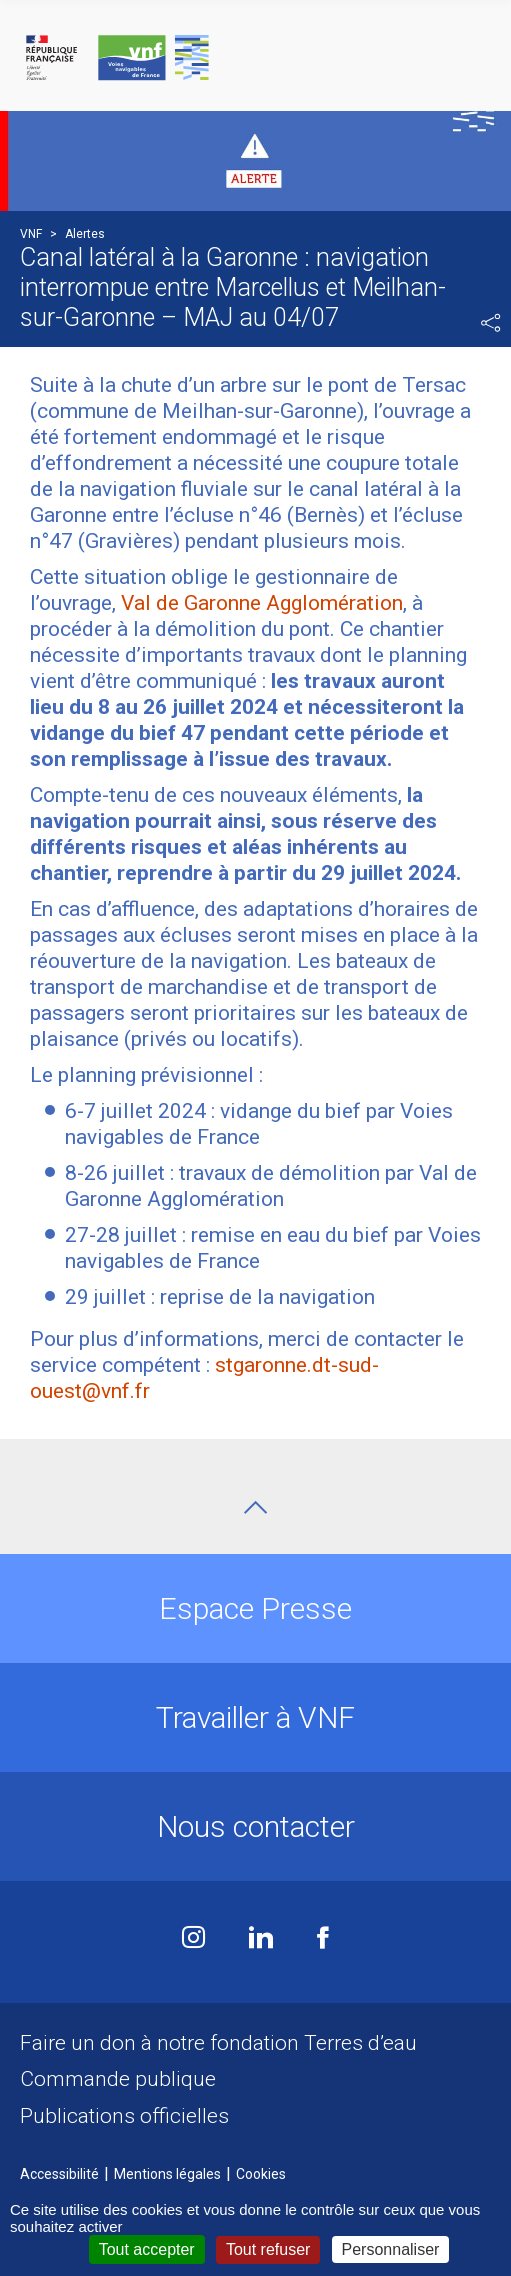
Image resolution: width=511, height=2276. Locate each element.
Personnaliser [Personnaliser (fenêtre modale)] (391, 2249)
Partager (491, 323)
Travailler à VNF (255, 1717)
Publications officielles (124, 2116)
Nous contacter (256, 1826)
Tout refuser (268, 2249)
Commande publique (118, 2079)
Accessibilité (59, 2174)
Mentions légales (167, 2174)
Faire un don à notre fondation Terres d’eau (218, 2043)
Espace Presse (255, 1608)
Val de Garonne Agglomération (262, 603)
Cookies (261, 2174)
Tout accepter (147, 2249)
